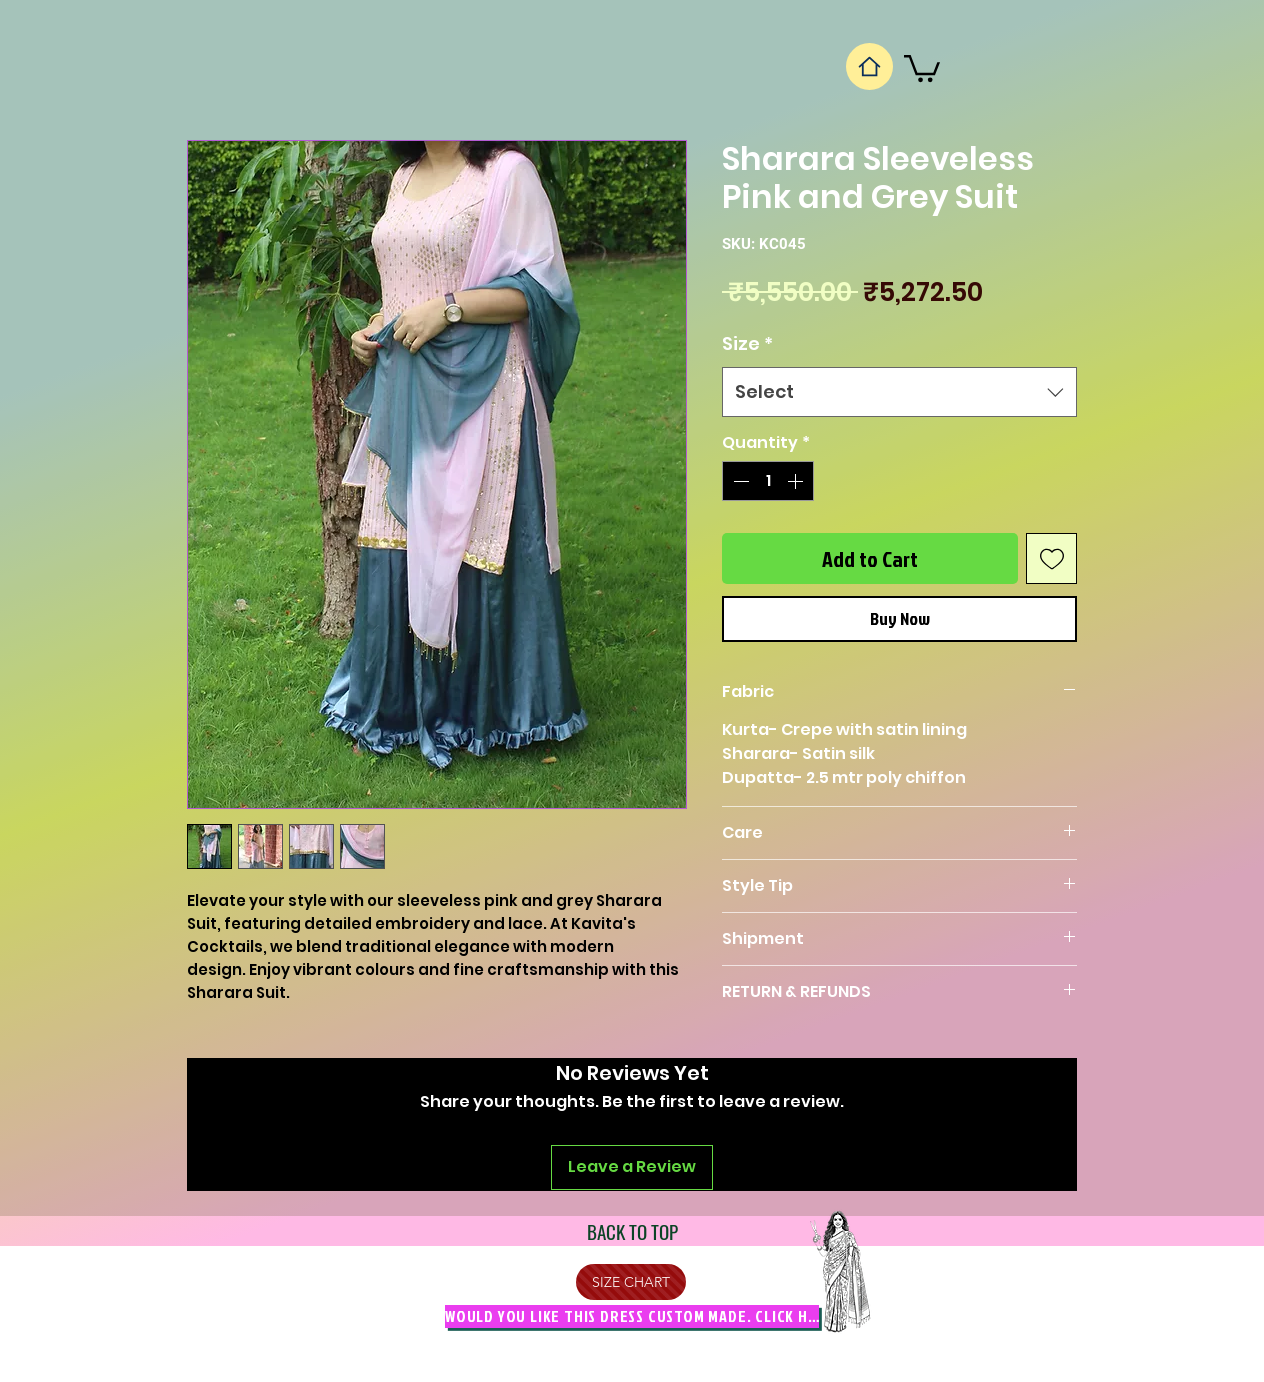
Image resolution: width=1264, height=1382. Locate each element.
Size (747, 343)
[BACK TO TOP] (632, 1232)
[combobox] (899, 392)
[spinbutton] (768, 481)
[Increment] (797, 481)
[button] (922, 67)
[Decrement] (739, 481)
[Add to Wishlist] (1051, 558)
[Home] (869, 66)
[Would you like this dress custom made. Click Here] (632, 1316)
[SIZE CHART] (631, 1282)
